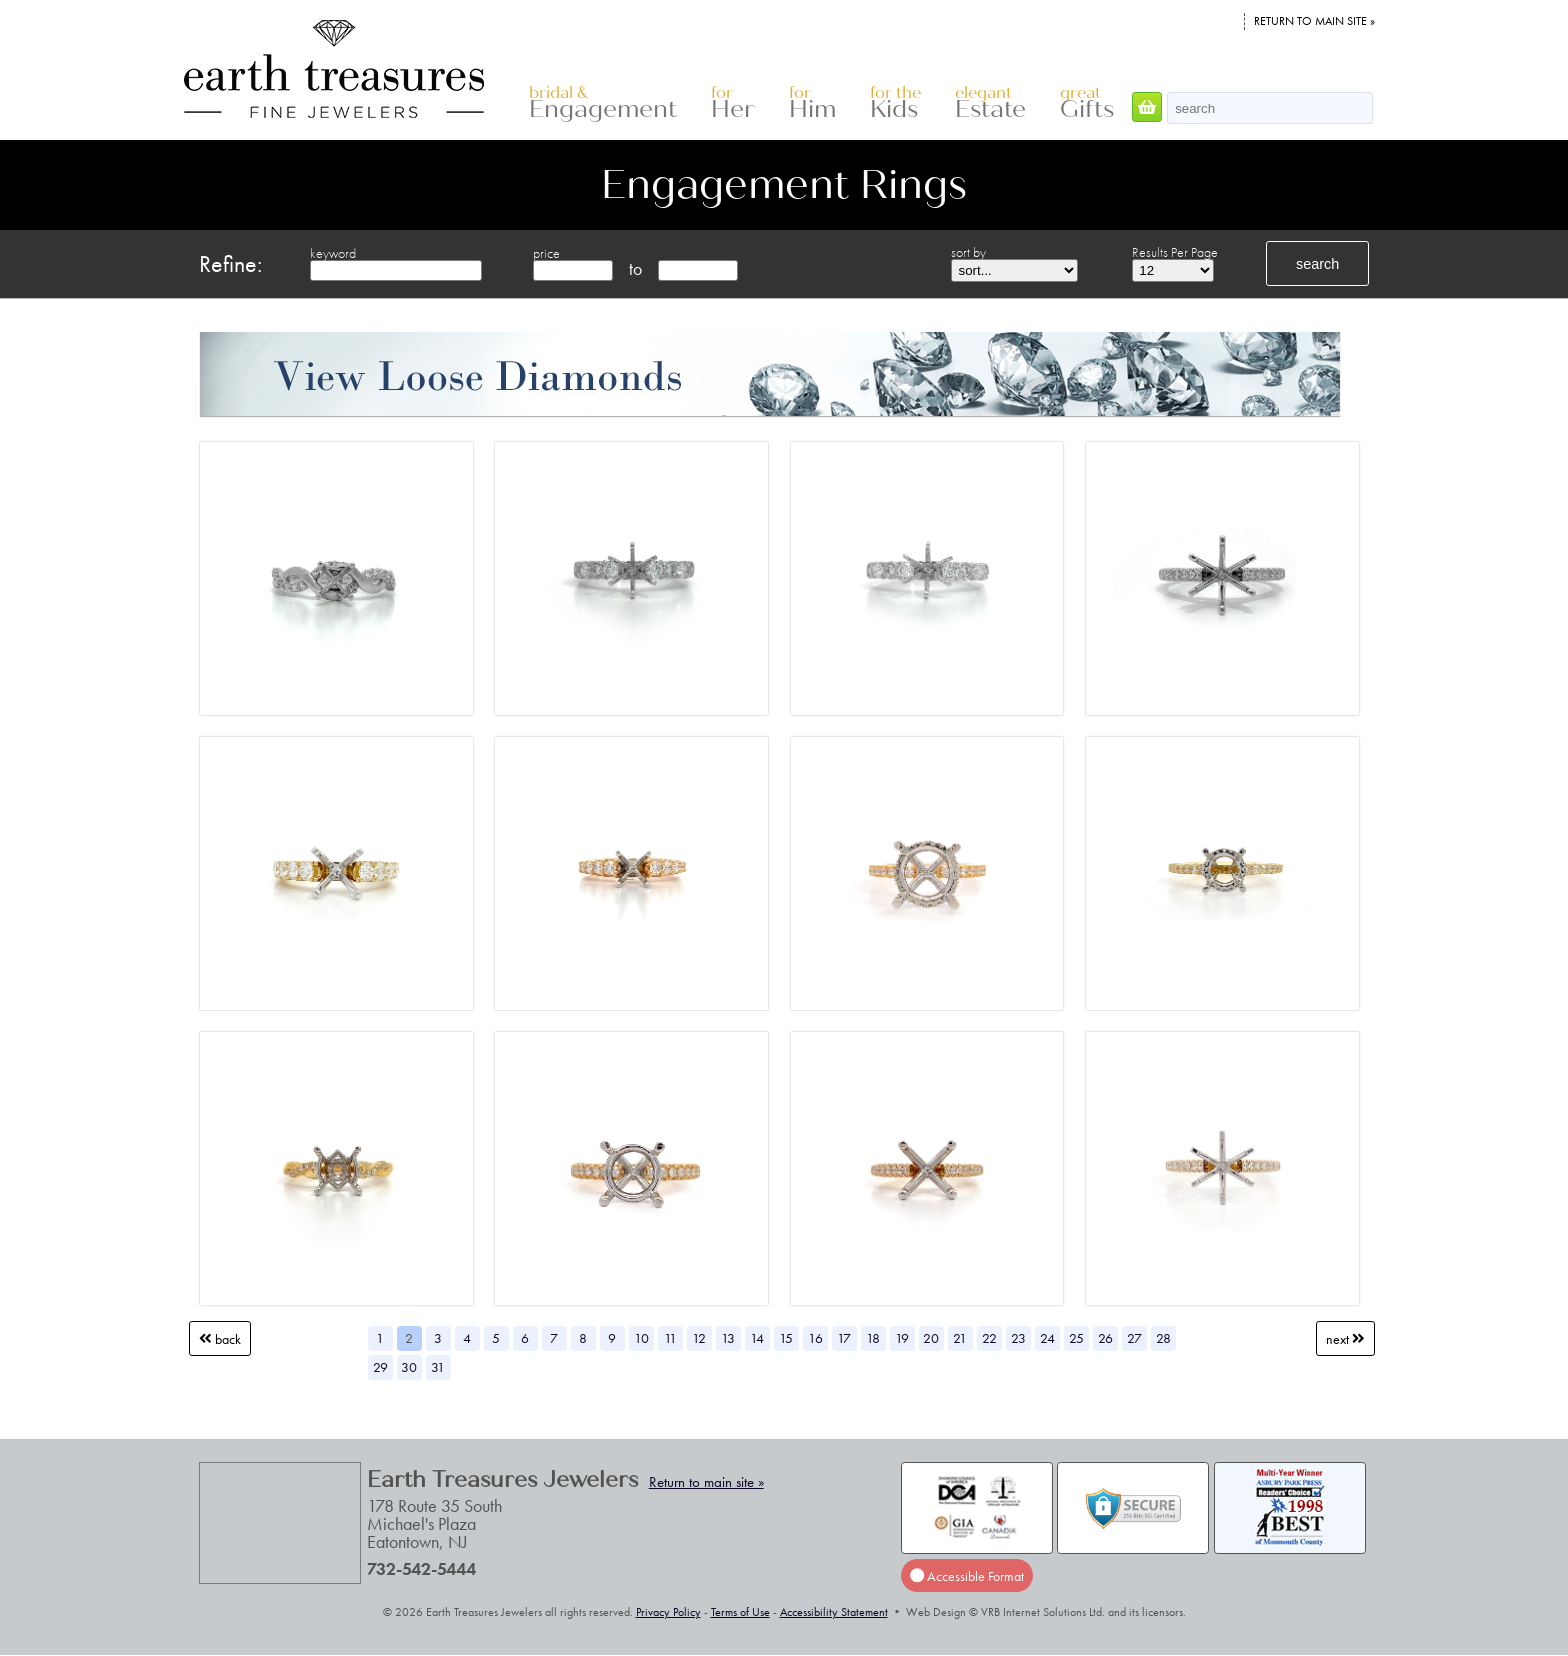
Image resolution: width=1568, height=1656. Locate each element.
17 (844, 1338)
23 (1018, 1338)
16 (815, 1338)
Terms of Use (740, 1612)
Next (1345, 1338)
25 (1076, 1338)
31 (438, 1367)
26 (1105, 1338)
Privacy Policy (668, 1612)
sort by (968, 252)
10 (641, 1338)
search (1317, 264)
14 (757, 1338)
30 (409, 1367)
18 (873, 1338)
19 (902, 1338)
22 (989, 1338)
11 (670, 1338)
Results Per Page (1175, 252)
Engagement (603, 103)
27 (1134, 1338)
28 (1163, 1338)
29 (380, 1367)
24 (1047, 1338)
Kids (895, 103)
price (546, 253)
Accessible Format (967, 1575)
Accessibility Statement (834, 1612)
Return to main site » (1314, 21)
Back (220, 1338)
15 (786, 1338)
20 (931, 1338)
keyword (333, 253)
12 (699, 1338)
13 (728, 1338)
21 (960, 1338)
